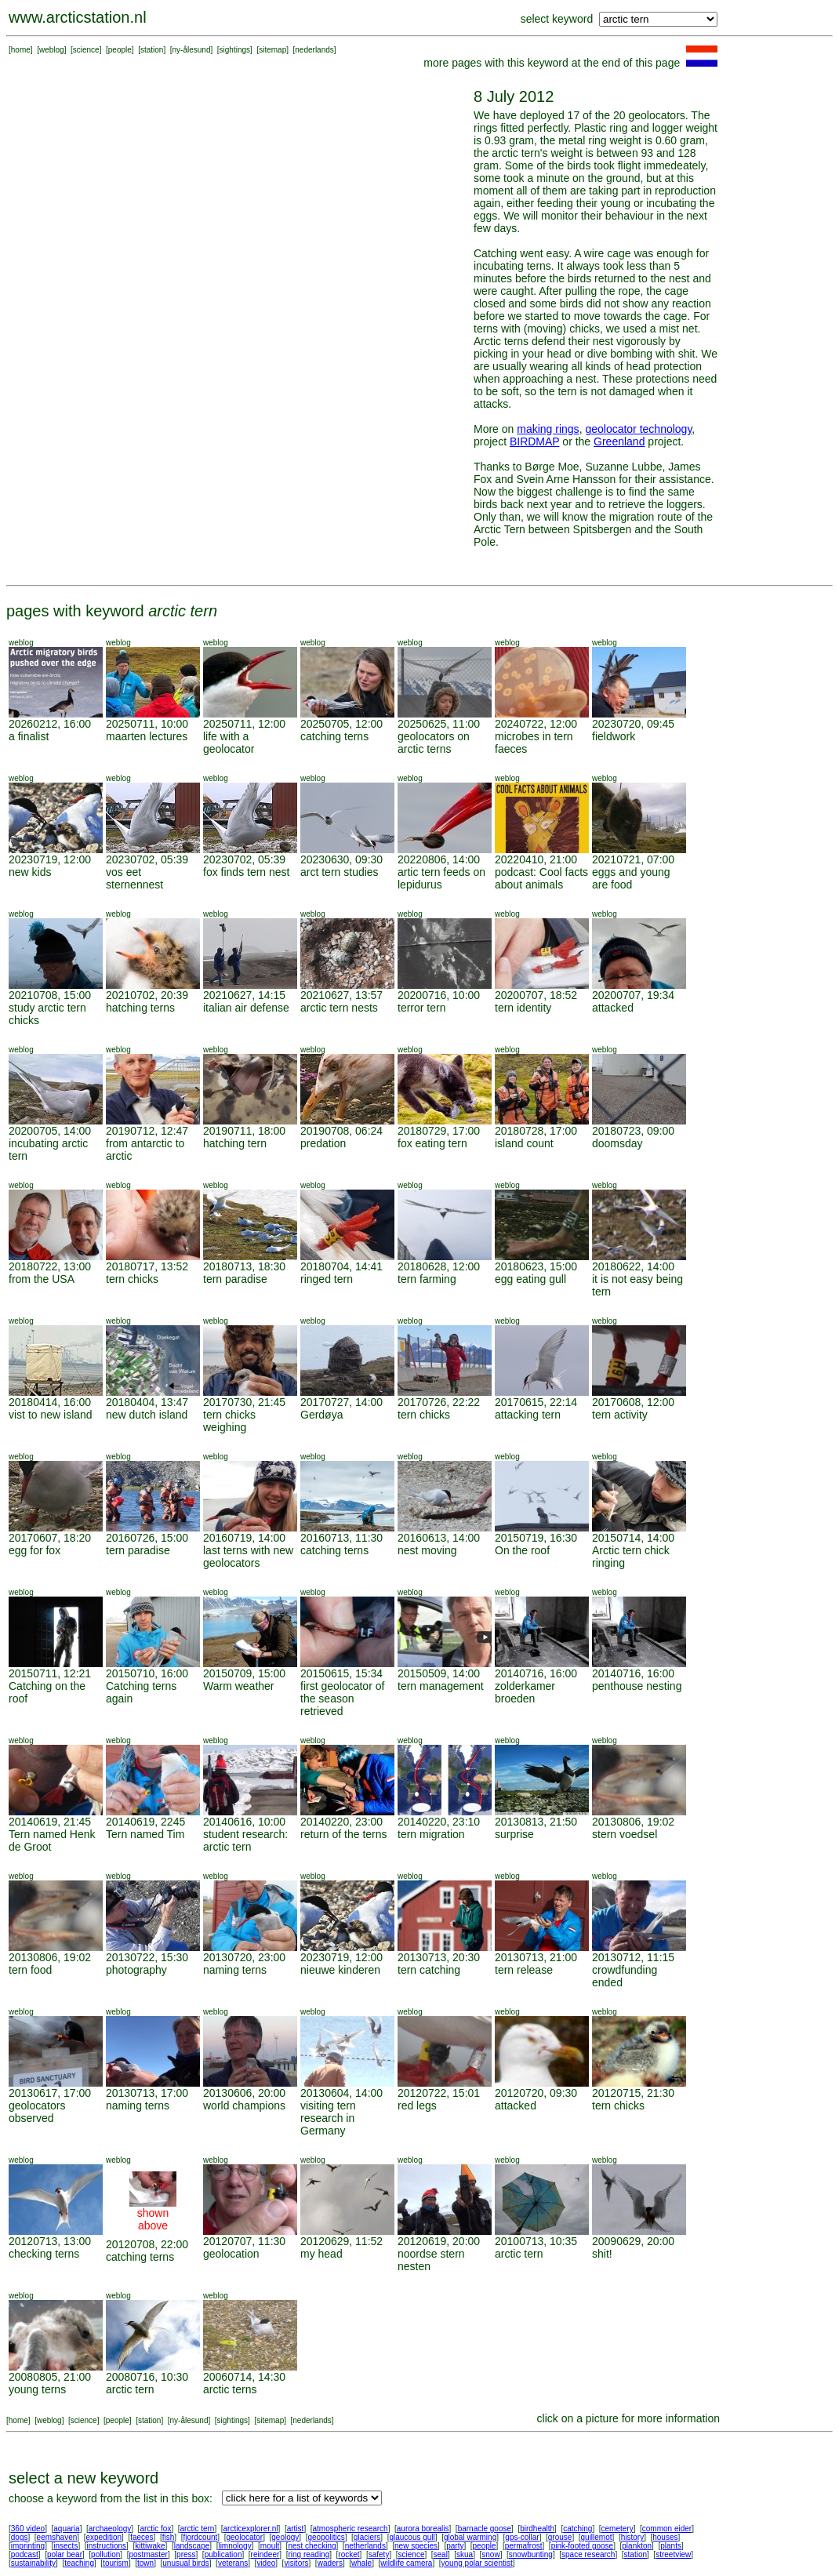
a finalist (29, 736)
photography (136, 1970)
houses (664, 2537)
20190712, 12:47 (147, 1131)
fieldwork (613, 736)
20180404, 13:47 (147, 1402)
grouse (560, 2537)
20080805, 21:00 (50, 2377)
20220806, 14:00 (439, 859)
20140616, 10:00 (244, 1821)
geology (285, 2537)
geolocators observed (37, 2111)
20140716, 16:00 (536, 1673)
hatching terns (140, 1007)
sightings (235, 49)
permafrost (524, 2545)
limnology (234, 2545)
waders (330, 2563)
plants (670, 2545)
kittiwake (150, 2545)
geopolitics (325, 2537)
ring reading (308, 2554)
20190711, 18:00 (244, 1131)
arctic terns (229, 2389)
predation (323, 1143)
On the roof (522, 1550)
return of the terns (343, 1834)
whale (361, 2563)
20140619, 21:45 (50, 1821)
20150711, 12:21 (50, 1673)
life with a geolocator (228, 742)
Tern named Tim (145, 1834)
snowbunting (531, 2554)
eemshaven (57, 2537)
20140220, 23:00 (341, 1821)
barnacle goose (484, 2528)
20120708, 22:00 (147, 2244)
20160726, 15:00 (147, 1537)
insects (65, 2545)
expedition (103, 2537)
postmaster (148, 2554)
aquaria (66, 2528)
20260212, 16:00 (50, 724)
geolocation (231, 2253)
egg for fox (34, 1550)
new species (416, 2545)
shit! (602, 2253)
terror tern (421, 1007)
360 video (28, 2528)
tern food (30, 1970)
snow (490, 2554)
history (632, 2537)
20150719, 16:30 (536, 1537)
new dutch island (146, 1414)
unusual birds (185, 2563)
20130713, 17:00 (147, 2093)
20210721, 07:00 (633, 859)
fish (168, 2537)
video (265, 2563)
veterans (233, 2563)
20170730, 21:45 (244, 1402)
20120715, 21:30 (633, 2093)
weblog (51, 49)
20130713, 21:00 (536, 1957)
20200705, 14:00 (50, 1131)
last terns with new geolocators (248, 1556)
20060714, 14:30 (244, 2377)
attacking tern (528, 1414)
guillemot (596, 2537)
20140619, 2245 (145, 1821)
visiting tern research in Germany (328, 2118)
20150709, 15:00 (244, 1673)
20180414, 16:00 (50, 1402)
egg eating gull (530, 1279)
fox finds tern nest (246, 872)
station (151, 49)
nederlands (314, 49)
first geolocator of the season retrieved (342, 1698)
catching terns (334, 736)
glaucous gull (411, 2537)
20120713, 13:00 (50, 2241)
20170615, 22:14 (536, 1402)
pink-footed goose (582, 2545)
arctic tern (519, 2253)
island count (524, 1143)
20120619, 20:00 (439, 2241)
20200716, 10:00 (439, 995)
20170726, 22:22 (439, 1402)
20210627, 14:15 (244, 995)
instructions (107, 2545)
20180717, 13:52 (147, 1266)
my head (321, 2253)
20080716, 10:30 (147, 2377)
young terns (37, 2389)
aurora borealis (423, 2528)
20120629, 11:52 (341, 2241)
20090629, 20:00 (633, 2241)
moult (269, 2545)
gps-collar (522, 2537)
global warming (470, 2537)
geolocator (244, 2537)
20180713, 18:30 (244, 1266)
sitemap (272, 49)
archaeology (110, 2528)
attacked (613, 1007)
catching (577, 2528)
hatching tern (235, 1143)
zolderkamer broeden (525, 1692)
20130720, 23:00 (244, 1957)
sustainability (33, 2563)
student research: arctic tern (245, 1840)
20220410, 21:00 (536, 859)
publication (223, 2554)
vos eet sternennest (134, 878)
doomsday (617, 1143)
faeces (141, 2537)
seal (441, 2554)
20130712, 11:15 (633, 1957)
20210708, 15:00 (50, 995)
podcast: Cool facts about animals (541, 878)
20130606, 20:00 (244, 2093)
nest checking (312, 2545)
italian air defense (246, 1007)
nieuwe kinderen (340, 1970)
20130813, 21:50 (536, 1821)
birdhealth (537, 2528)
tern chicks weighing (229, 1420)
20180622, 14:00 (633, 1266)
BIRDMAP (535, 441)
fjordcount (200, 2537)
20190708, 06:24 (341, 1131)
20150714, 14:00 (633, 1537)
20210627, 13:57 (341, 995)
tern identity (523, 1007)
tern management (441, 1686)
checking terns (44, 2253)
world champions (244, 2105)
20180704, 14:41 (341, 1266)
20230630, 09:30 (341, 859)
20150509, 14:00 (439, 1673)
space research (588, 2554)
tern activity (620, 1414)
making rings (548, 429)
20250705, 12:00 (341, 724)
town (145, 2563)
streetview (673, 2554)
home (21, 49)
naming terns (235, 1970)
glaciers (367, 2537)
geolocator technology (638, 429)
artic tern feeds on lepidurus (441, 878)
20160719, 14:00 (244, 1537)
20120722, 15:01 (439, 2093)
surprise (514, 1834)
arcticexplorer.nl (250, 2528)
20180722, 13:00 (50, 1266)
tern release (524, 1970)
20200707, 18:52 (536, 995)
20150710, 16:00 (147, 1673)
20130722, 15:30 (147, 1957)
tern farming (427, 1279)
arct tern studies (339, 872)
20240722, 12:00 (536, 724)
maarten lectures (146, 736)
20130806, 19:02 (633, 1821)
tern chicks (132, 1279)
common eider (667, 2528)
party (454, 2545)
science (86, 49)
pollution (105, 2554)
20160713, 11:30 (341, 1537)
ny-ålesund (192, 49)
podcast (24, 2554)
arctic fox (155, 2528)
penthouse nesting (636, 1686)
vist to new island (51, 1414)
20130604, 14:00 (341, 2093)
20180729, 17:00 (439, 1131)
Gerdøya (321, 1414)
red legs (417, 2105)
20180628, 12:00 (439, 1266)
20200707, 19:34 (633, 995)
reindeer (265, 2554)
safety (379, 2554)
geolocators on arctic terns (434, 742)
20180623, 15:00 (536, 1266)
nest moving (427, 1550)
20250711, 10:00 (147, 724)
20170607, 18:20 (50, 1537)
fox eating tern (432, 1143)
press (185, 2554)
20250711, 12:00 (244, 724)
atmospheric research (350, 2528)
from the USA (41, 1279)
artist (295, 2528)
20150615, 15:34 (341, 1673)
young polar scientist (477, 2563)
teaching (79, 2563)
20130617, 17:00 (50, 2093)
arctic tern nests (339, 1007)
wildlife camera (406, 2563)
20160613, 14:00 (439, 1537)
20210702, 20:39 (147, 995)
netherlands (365, 2545)
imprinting (28, 2545)
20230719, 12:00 (50, 859)
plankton (637, 2545)
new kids (30, 872)
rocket (348, 2554)
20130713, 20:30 (439, 1957)
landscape (192, 2545)
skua (464, 2554)
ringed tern (326, 1279)
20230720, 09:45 (633, 724)
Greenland (619, 441)
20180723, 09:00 (633, 1131)
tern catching (429, 1970)
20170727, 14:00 (341, 1402)
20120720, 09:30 (536, 2093)
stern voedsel (624, 1834)
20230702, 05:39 (147, 859)
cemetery (617, 2528)
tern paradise (235, 1279)
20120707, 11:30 (244, 2241)
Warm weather (238, 1686)
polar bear (64, 2554)
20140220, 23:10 (439, 1821)
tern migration (431, 1834)
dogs (19, 2537)
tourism (116, 2563)
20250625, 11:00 (439, 724)
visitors (296, 2563)
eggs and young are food (631, 878)
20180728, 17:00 (536, 1131)
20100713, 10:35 (536, 2241)
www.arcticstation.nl (78, 17)
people (120, 49)
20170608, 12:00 (633, 1402)
